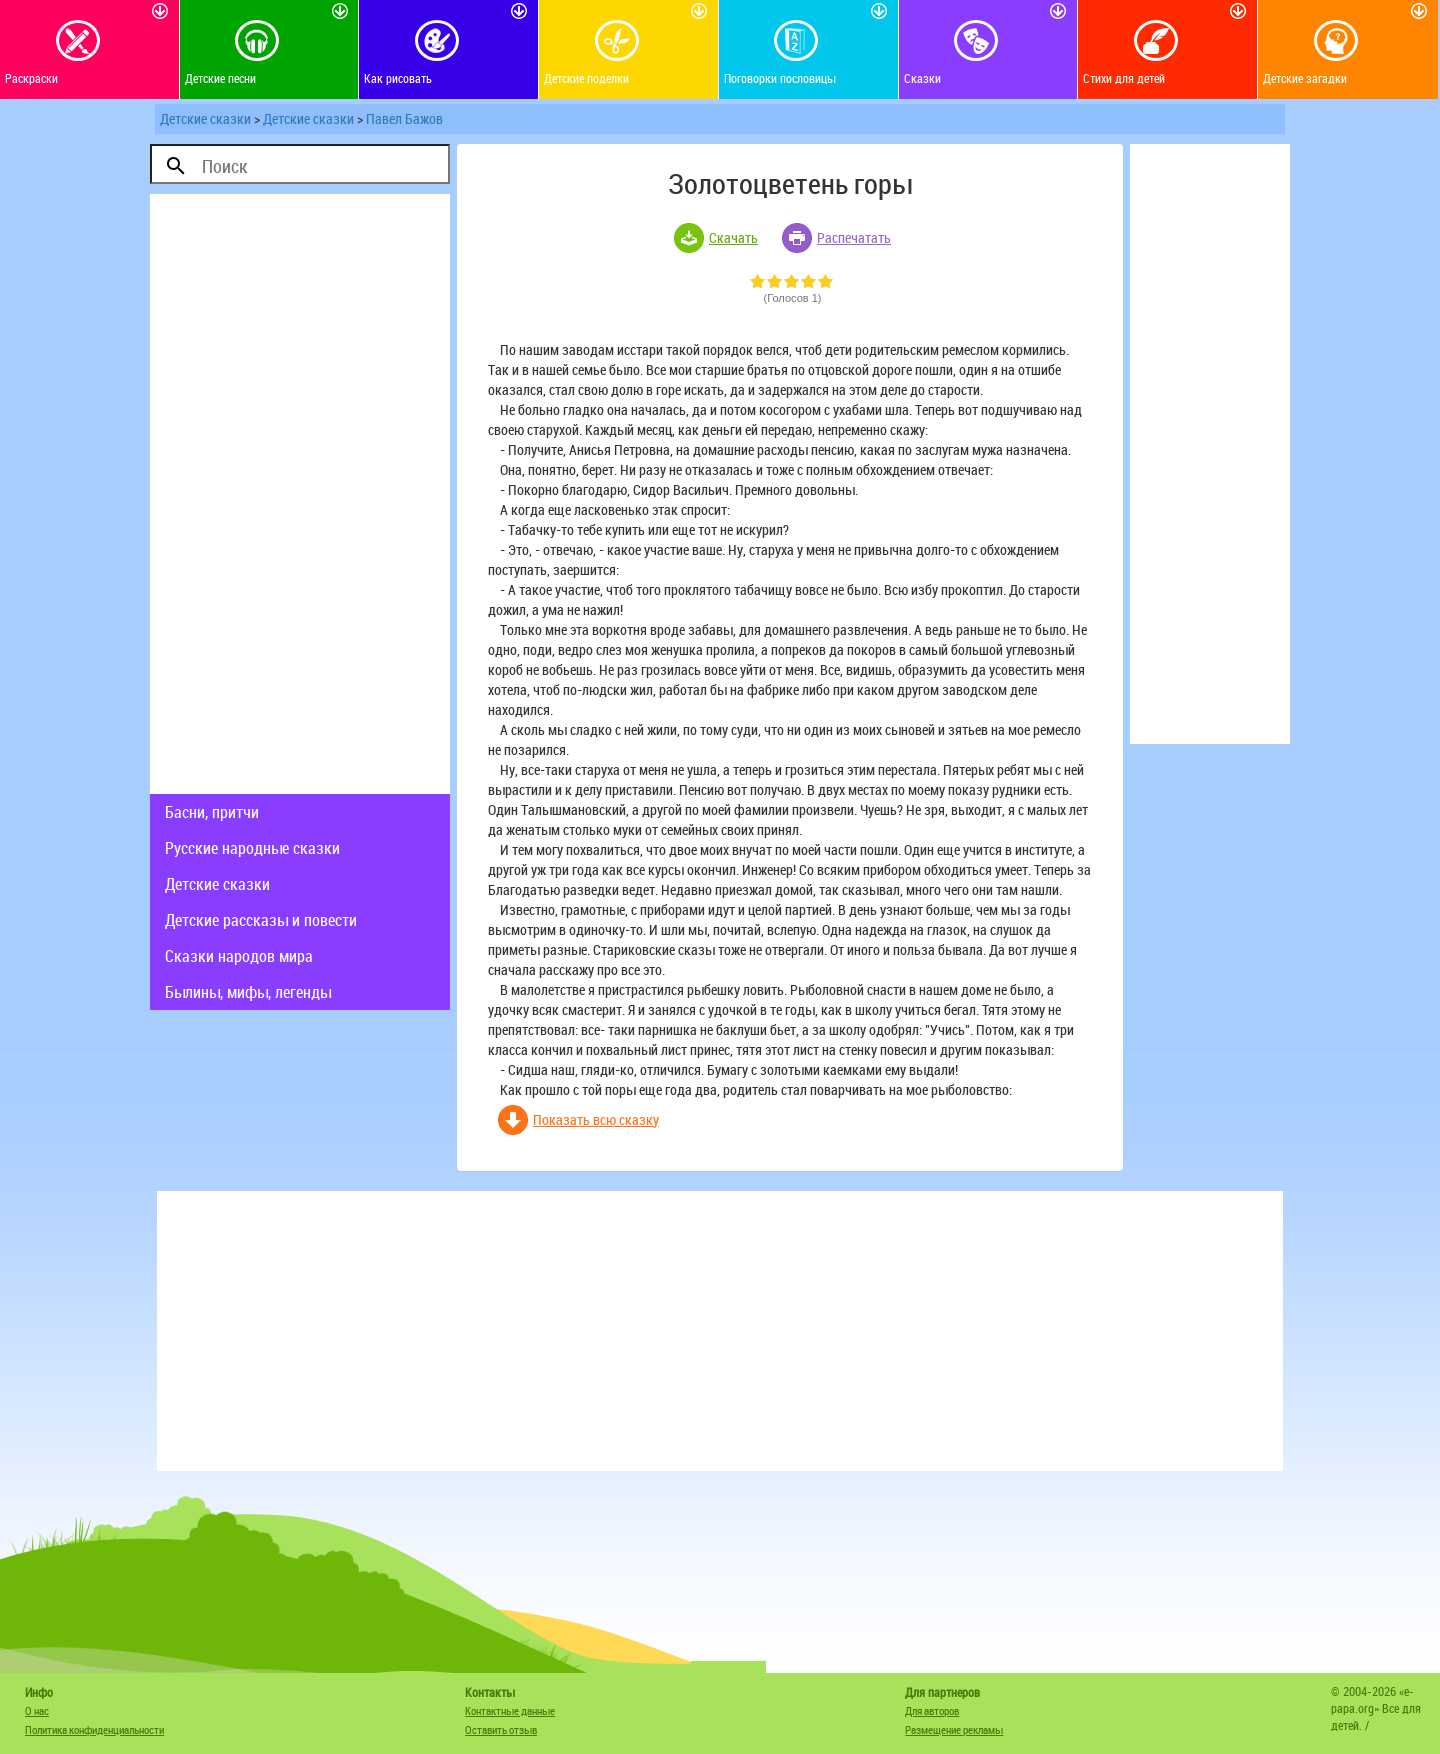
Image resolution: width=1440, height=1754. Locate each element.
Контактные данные (510, 1710)
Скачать (733, 237)
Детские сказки (205, 118)
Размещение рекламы (954, 1729)
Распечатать (854, 237)
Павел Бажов (404, 118)
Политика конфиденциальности (94, 1729)
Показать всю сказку (596, 1119)
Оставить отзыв (501, 1729)
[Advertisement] (300, 494)
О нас (37, 1710)
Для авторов (932, 1710)
